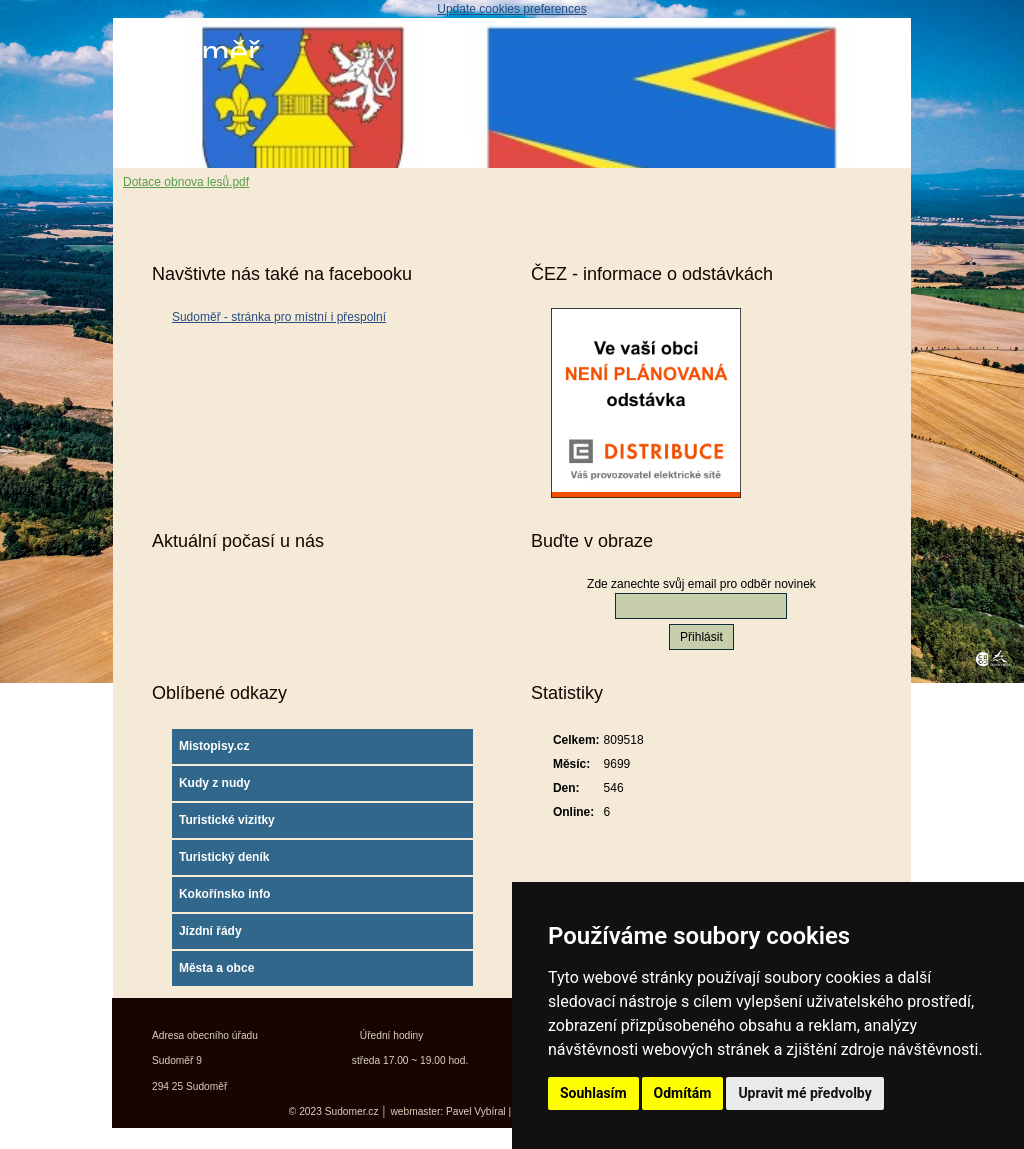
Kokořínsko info (224, 894)
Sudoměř (191, 52)
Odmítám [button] (683, 1093)
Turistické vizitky (227, 820)
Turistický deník (224, 857)
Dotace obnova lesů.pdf (186, 182)
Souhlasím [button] (593, 1093)
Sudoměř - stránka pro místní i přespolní (279, 317)
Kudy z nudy (214, 783)
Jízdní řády (210, 931)
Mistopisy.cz (214, 746)
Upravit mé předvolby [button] (804, 1093)
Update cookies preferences (511, 9)
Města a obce (216, 968)
